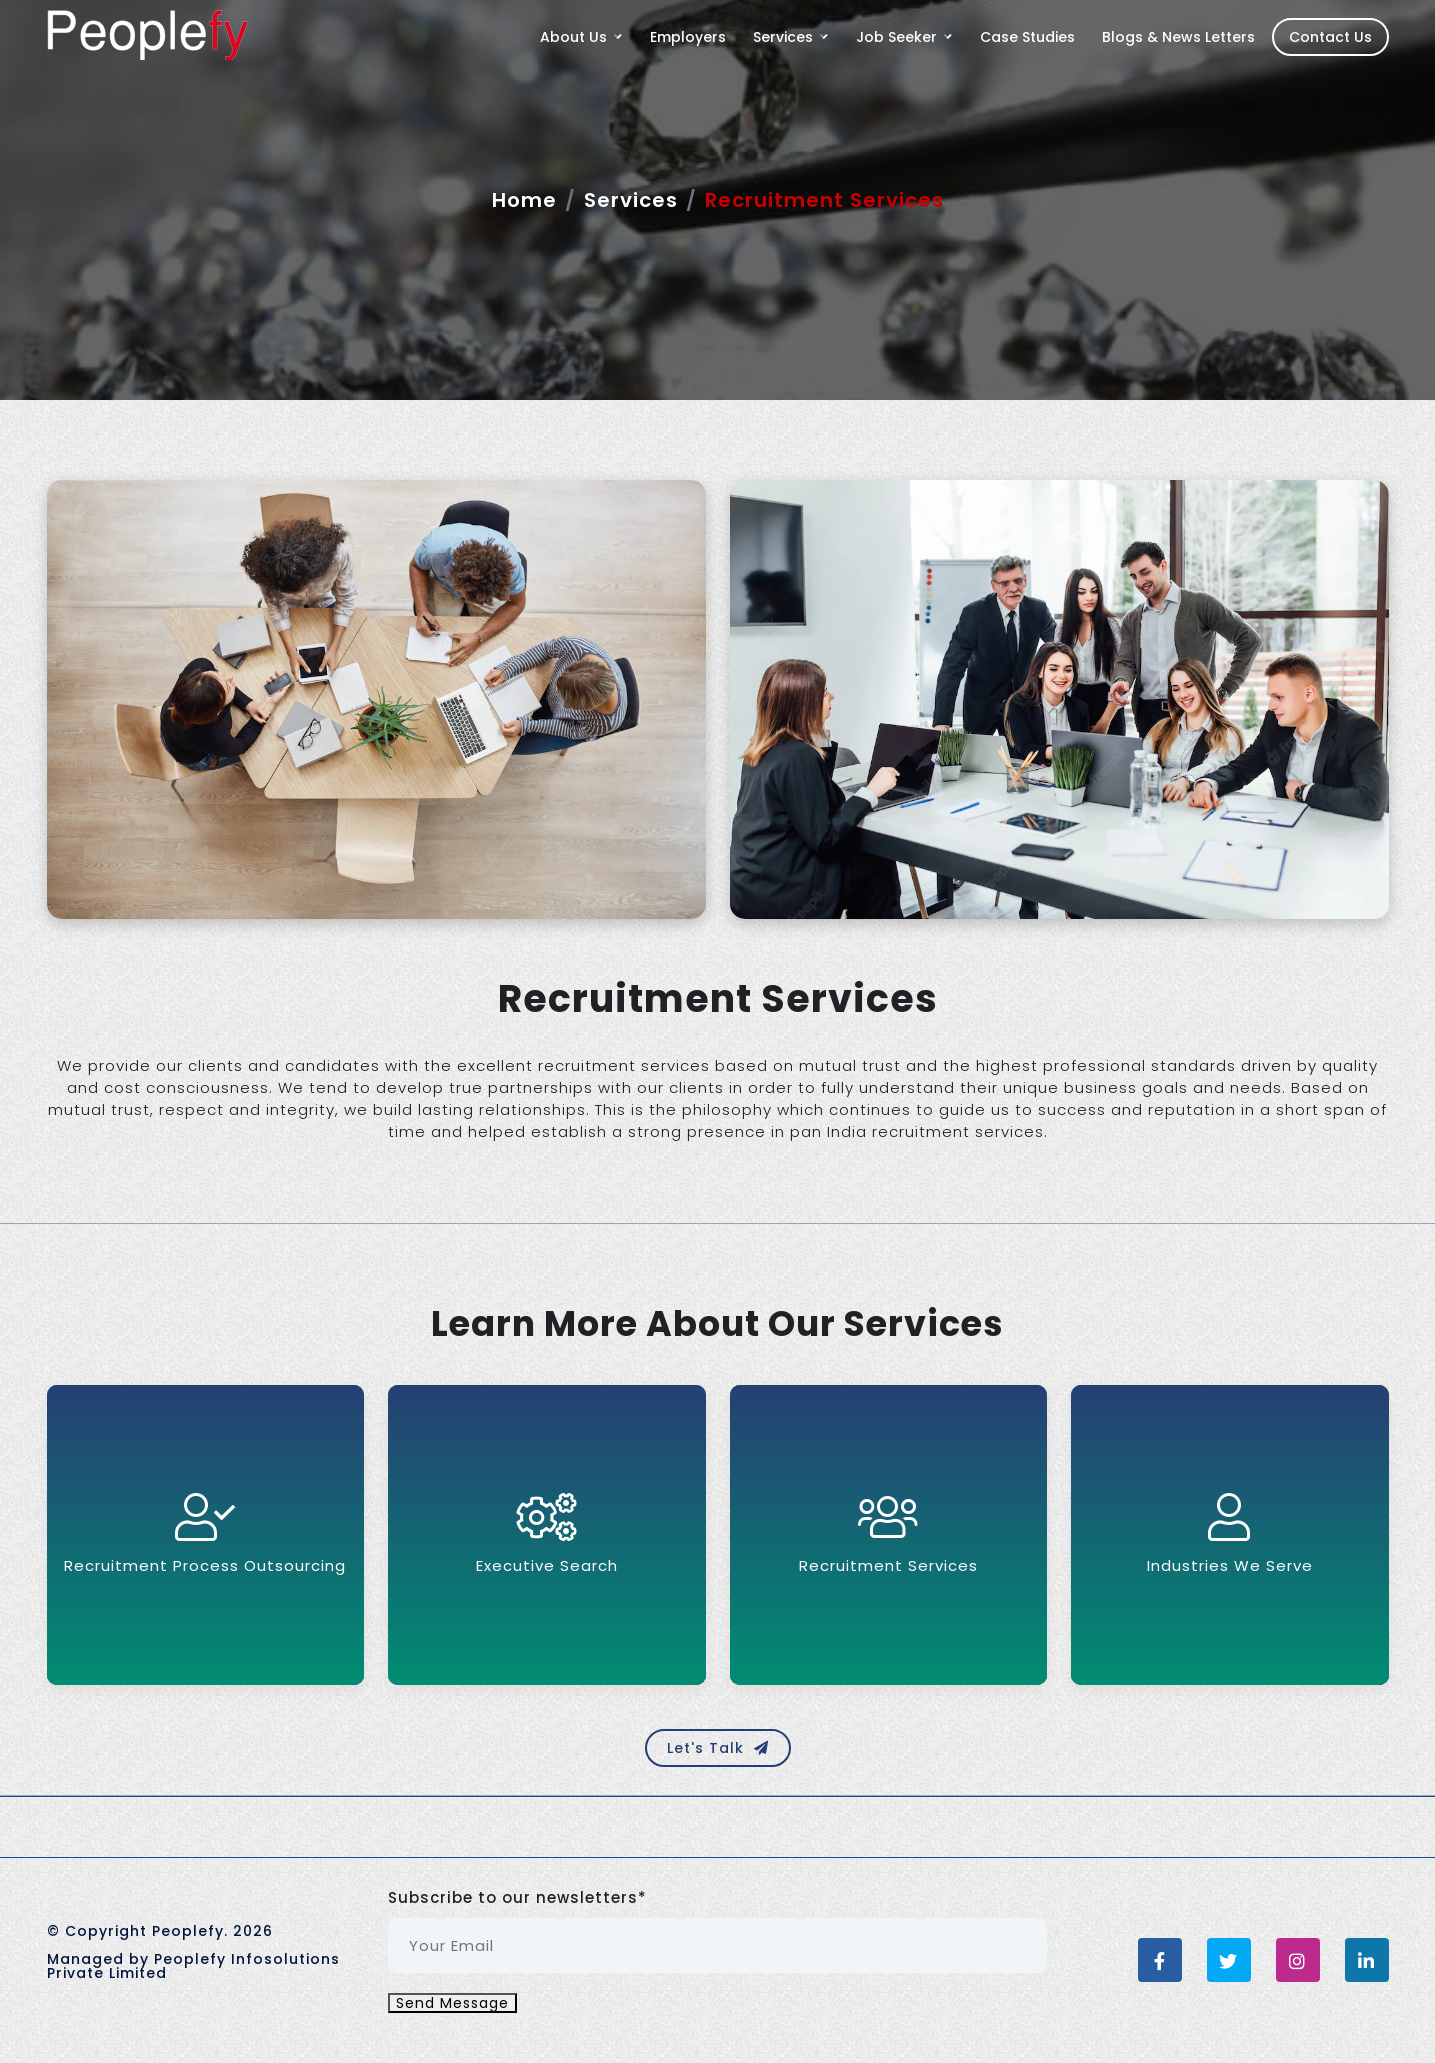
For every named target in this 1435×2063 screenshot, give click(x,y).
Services (631, 200)
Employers (688, 37)
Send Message (452, 2003)
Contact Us (1330, 37)
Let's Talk (718, 1748)
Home (524, 200)
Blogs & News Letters (1178, 37)
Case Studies (1027, 37)
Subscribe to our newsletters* (517, 1898)
